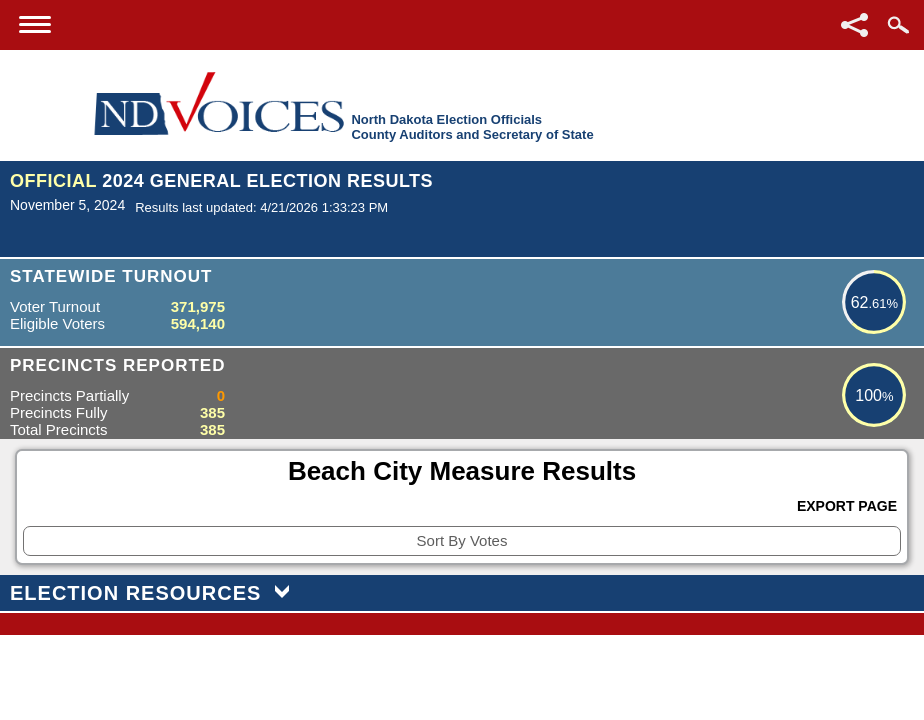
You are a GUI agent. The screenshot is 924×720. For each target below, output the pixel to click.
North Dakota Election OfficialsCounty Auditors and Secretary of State (472, 127)
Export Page (847, 506)
